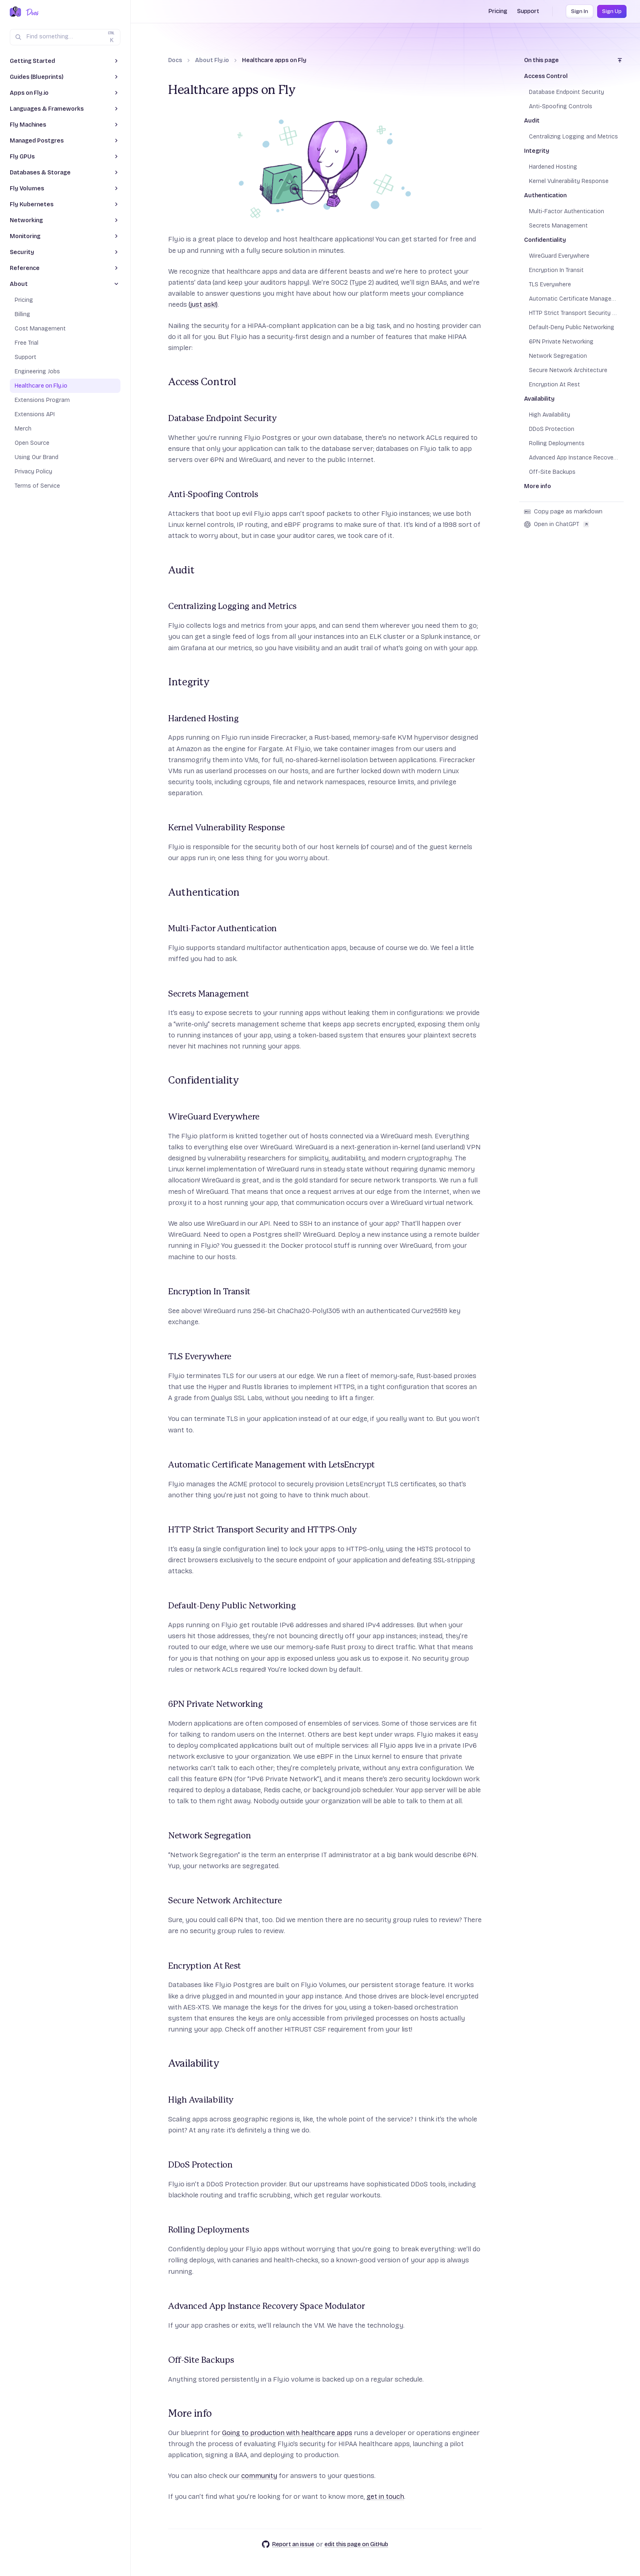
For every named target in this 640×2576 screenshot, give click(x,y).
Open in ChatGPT (556, 524)
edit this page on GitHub (356, 2544)
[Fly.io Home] (15, 12)
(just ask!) (203, 304)
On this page (541, 60)
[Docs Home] (31, 12)
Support (528, 11)
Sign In (579, 11)
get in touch (385, 2496)
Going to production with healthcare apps (287, 2433)
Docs (175, 60)
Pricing (498, 11)
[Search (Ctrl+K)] (65, 37)
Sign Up (612, 11)
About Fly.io (212, 60)
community (259, 2475)
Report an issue (288, 2544)
